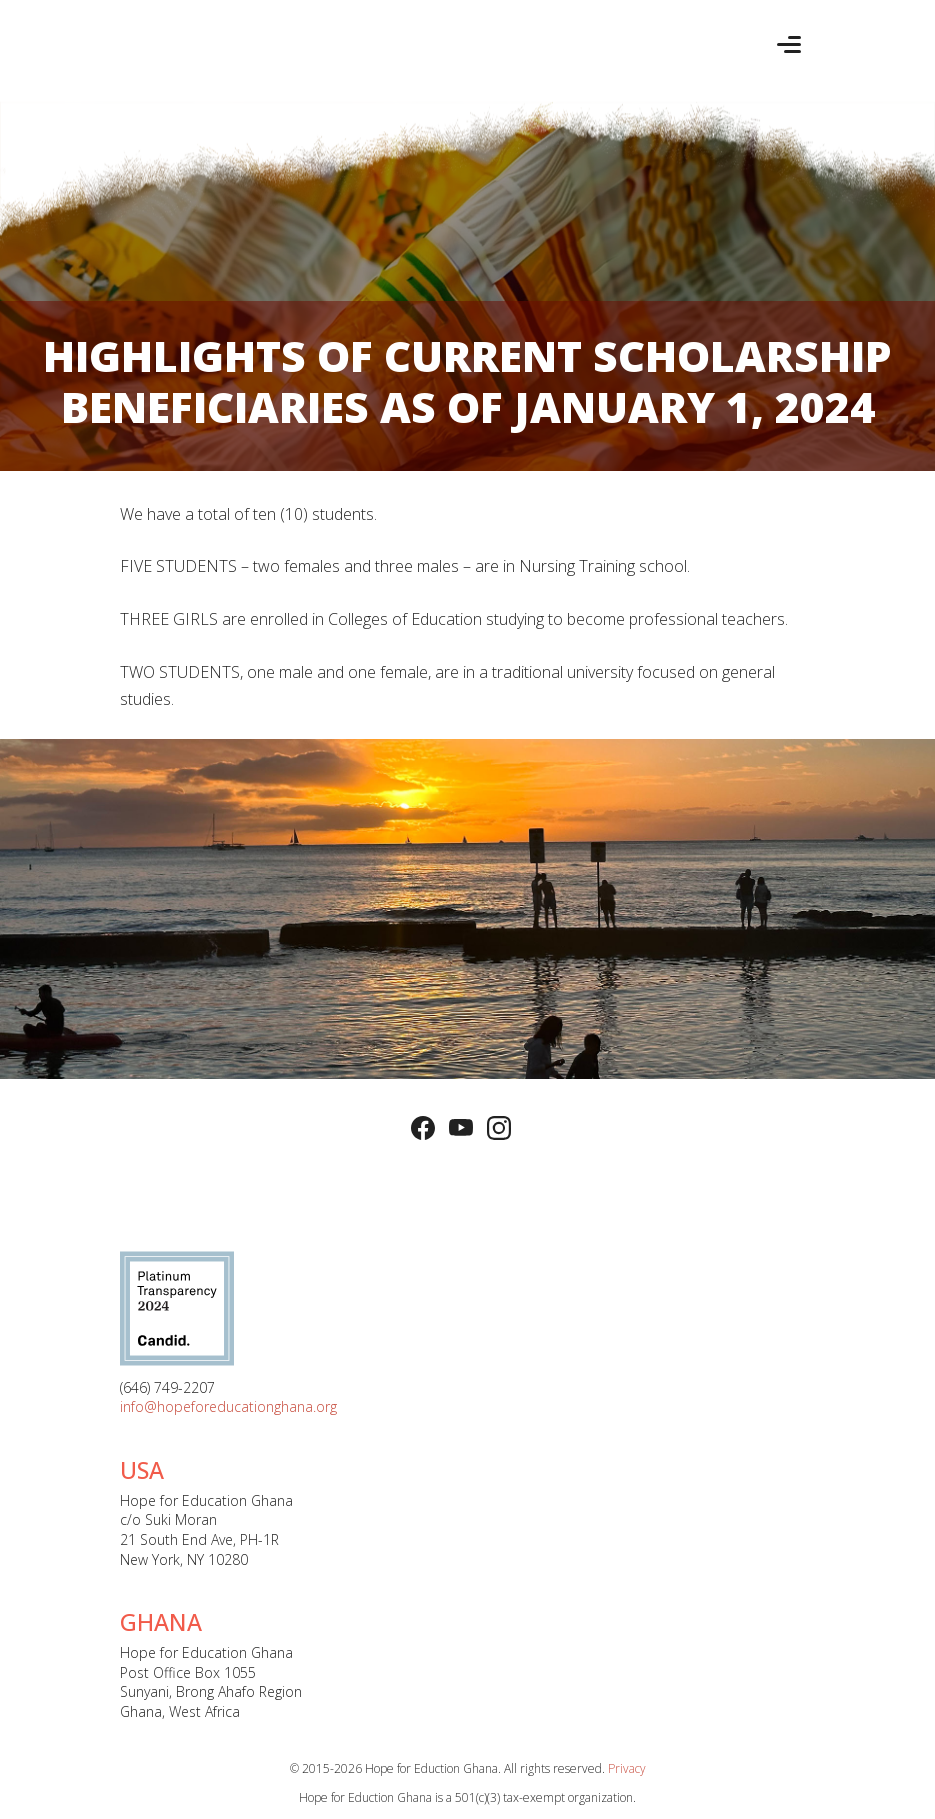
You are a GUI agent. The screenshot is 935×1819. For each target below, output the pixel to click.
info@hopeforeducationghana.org (228, 1406)
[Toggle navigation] (789, 44)
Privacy (627, 1768)
